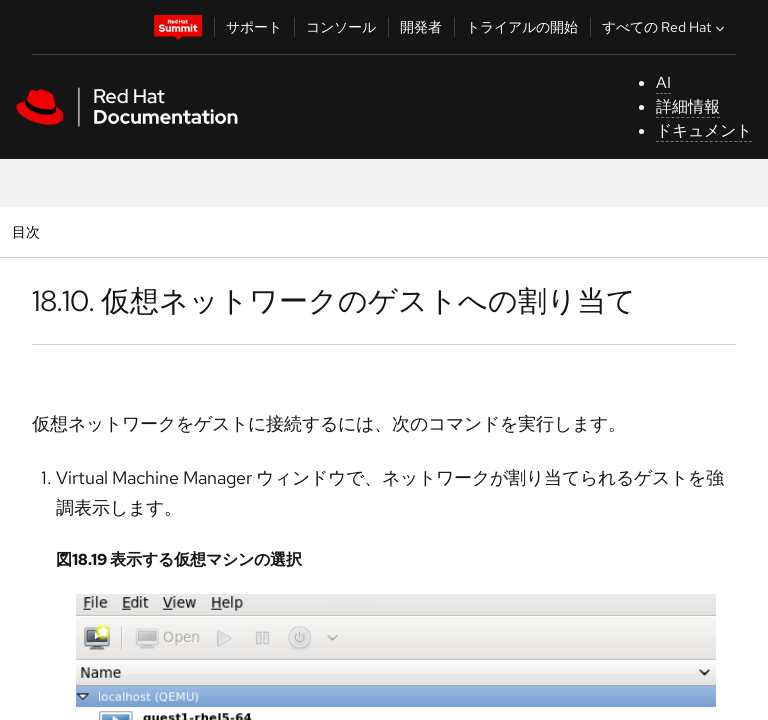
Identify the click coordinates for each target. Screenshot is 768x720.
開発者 (421, 27)
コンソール (341, 27)
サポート (254, 27)
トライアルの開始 (522, 27)
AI (663, 82)
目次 (28, 231)
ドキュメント (704, 130)
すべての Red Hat (665, 27)
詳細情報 (688, 106)
